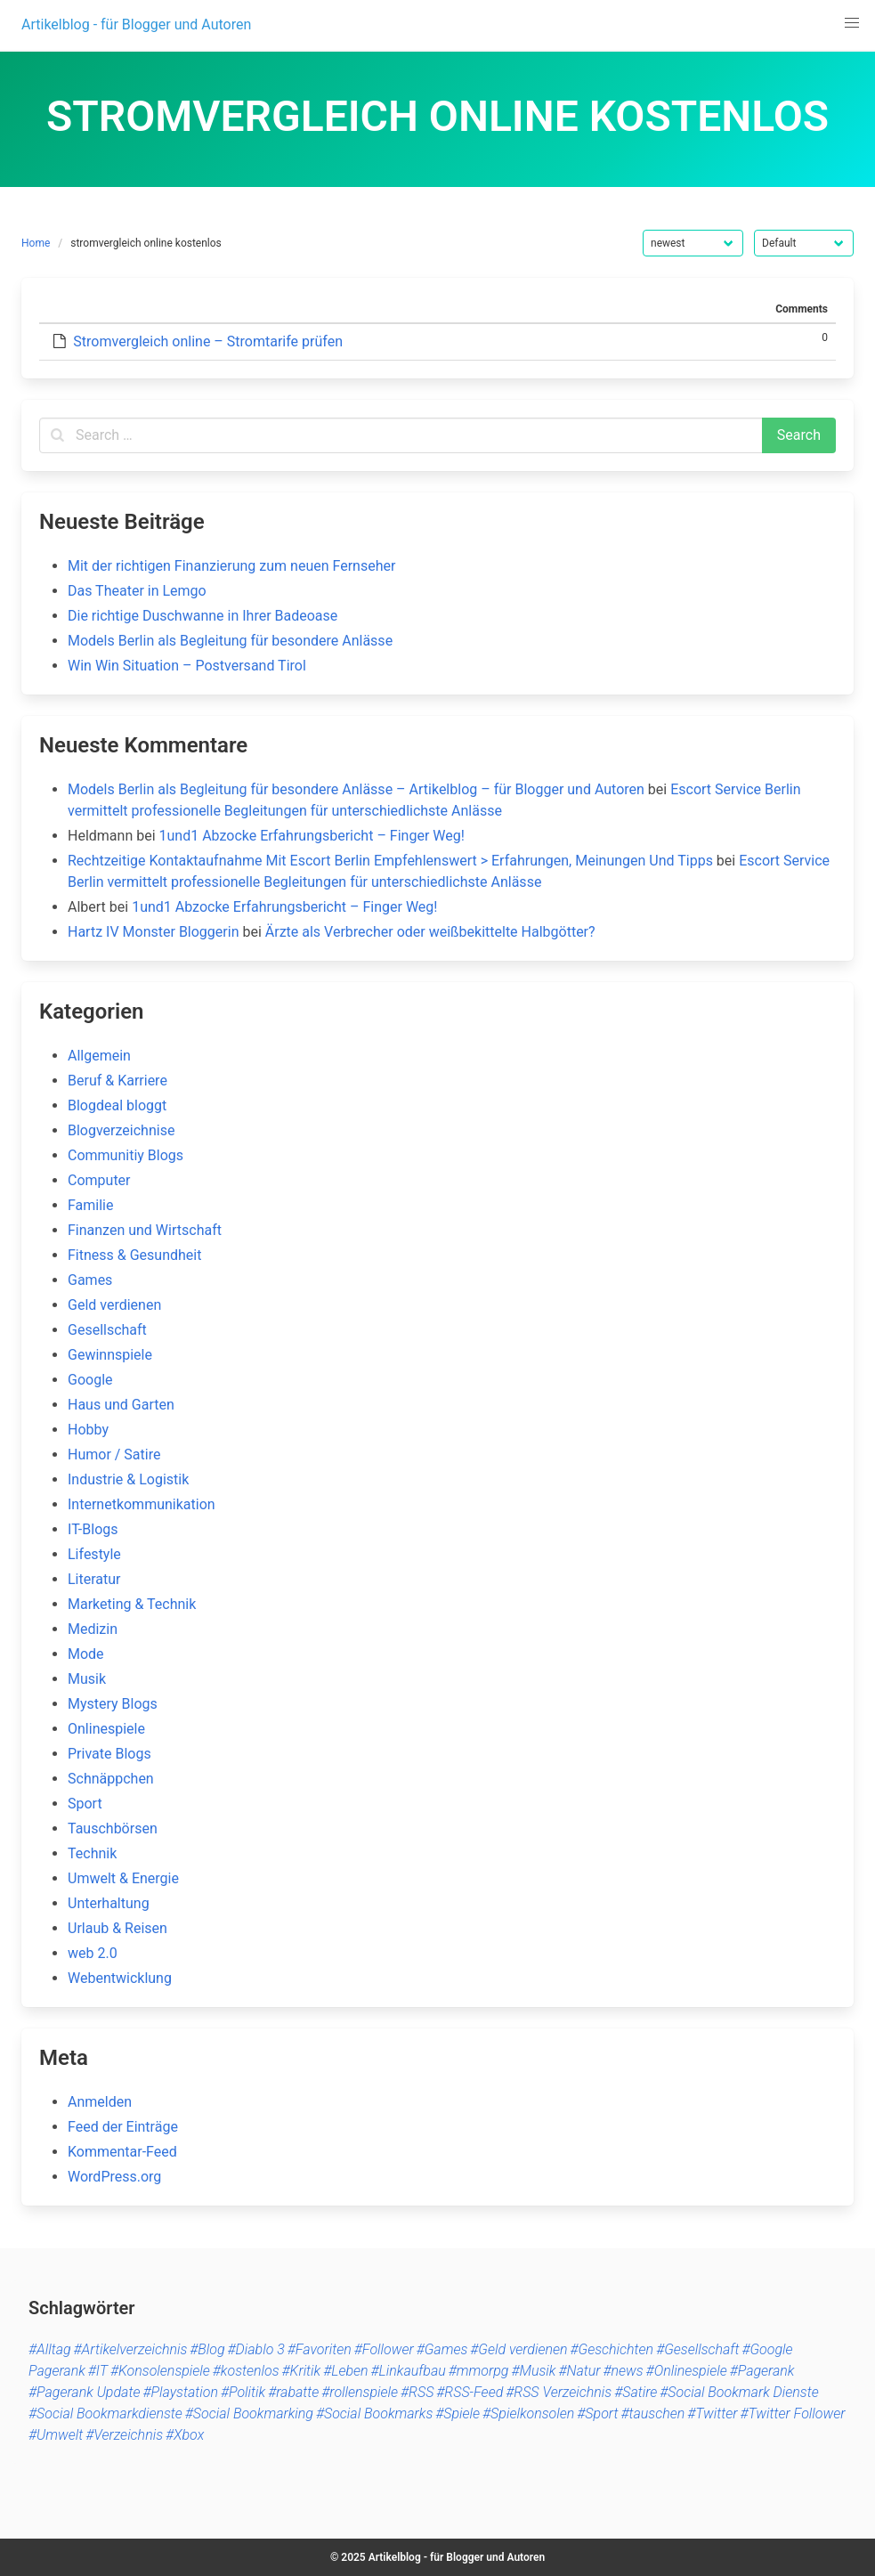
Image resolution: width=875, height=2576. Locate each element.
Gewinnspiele (110, 1354)
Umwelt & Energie (123, 1878)
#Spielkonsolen (528, 2413)
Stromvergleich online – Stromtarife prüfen (208, 341)
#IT (98, 2370)
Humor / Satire (114, 1454)
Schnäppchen (111, 1778)
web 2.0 (92, 1953)
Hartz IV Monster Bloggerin (153, 931)
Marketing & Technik (132, 1604)
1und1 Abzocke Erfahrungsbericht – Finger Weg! (312, 835)
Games (90, 1280)
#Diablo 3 (256, 2349)
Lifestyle (94, 1554)
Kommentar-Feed (122, 2151)
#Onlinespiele (686, 2370)
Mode (86, 1654)
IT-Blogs (93, 1529)
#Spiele (457, 2413)
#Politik (243, 2392)
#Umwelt (55, 2434)
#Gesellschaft (697, 2349)
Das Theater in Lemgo (137, 590)
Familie (90, 1205)
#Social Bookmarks (374, 2413)
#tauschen (652, 2413)
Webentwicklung (120, 1978)
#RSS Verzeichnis (559, 2392)
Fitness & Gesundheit (134, 1255)
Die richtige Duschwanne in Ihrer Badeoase (202, 615)
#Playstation (180, 2392)
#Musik (533, 2370)
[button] (852, 23)
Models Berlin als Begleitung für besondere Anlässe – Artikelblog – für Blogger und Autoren (356, 789)
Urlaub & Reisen (117, 1928)
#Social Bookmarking (249, 2413)
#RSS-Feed (469, 2392)
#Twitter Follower (792, 2413)
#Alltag (49, 2349)
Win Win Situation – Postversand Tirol (187, 665)
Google (90, 1379)
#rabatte (293, 2392)
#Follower (384, 2349)
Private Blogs (109, 1753)
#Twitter (712, 2413)
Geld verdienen (114, 1304)
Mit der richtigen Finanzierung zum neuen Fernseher (231, 565)
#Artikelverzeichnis (131, 2349)
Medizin (92, 1629)
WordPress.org (114, 2176)
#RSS (417, 2392)
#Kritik (301, 2370)
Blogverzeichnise (121, 1130)
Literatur (94, 1579)
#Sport (597, 2413)
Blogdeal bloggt (117, 1105)
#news (623, 2370)
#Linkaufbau (408, 2370)
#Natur (579, 2370)
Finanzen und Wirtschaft (145, 1230)
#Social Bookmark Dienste (739, 2392)
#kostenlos (246, 2370)
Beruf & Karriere (117, 1080)
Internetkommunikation (141, 1504)
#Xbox (185, 2434)
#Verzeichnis (124, 2434)
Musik (87, 1678)
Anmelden (100, 2101)
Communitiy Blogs (125, 1155)
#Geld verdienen (518, 2349)
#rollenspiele (359, 2392)
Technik (92, 1853)
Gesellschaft (107, 1329)
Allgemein (99, 1055)
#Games (442, 2349)
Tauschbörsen (113, 1828)
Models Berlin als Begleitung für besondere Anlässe (230, 640)
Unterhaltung (109, 1903)
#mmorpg (479, 2370)
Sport (85, 1803)
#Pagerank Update (84, 2392)
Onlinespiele (106, 1728)
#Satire (635, 2392)
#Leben (345, 2370)
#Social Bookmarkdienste (105, 2413)
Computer (99, 1180)
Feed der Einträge (123, 2126)
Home (35, 243)
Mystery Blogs (113, 1703)
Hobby (88, 1429)
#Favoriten (320, 2349)
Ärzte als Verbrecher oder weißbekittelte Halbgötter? (430, 931)
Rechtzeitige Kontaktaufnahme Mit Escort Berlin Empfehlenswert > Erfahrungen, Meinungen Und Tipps (390, 860)
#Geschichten (612, 2349)
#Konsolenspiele (160, 2370)
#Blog (207, 2349)
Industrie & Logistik (128, 1479)
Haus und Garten (121, 1404)
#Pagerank (762, 2370)
